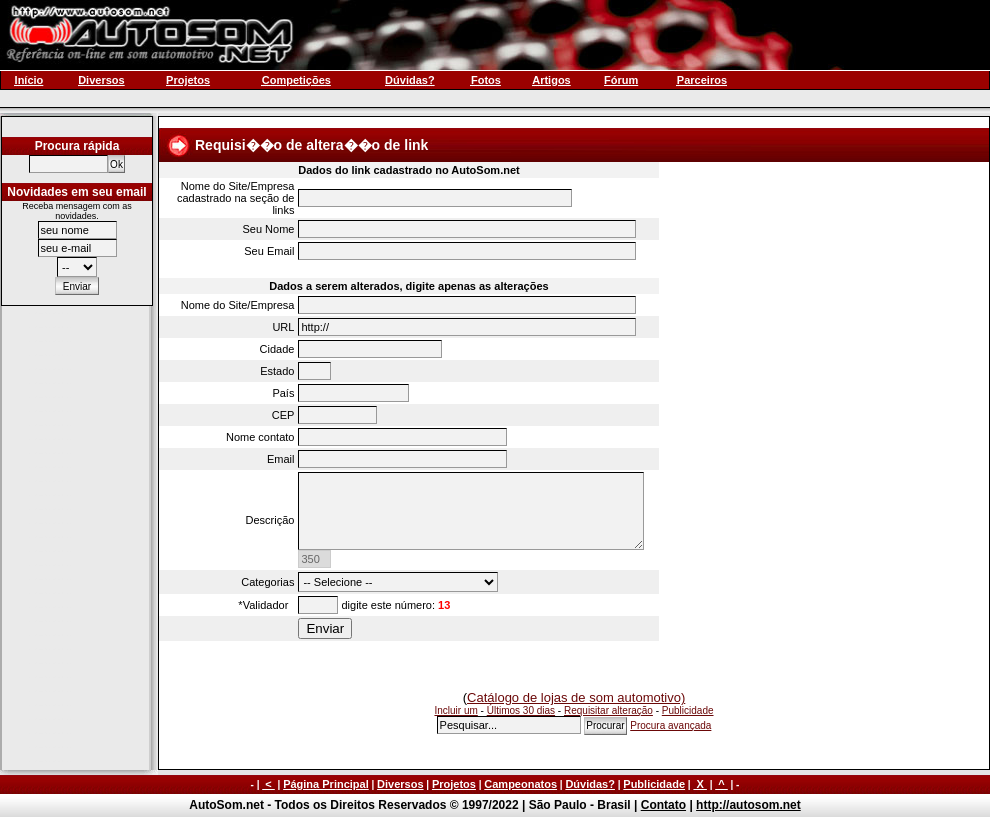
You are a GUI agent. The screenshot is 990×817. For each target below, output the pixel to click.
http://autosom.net (748, 805)
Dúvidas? (590, 784)
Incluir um (455, 710)
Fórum (621, 80)
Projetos (454, 784)
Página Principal (326, 784)
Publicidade (688, 710)
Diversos (400, 784)
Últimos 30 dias (521, 710)
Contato (663, 805)
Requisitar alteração (608, 710)
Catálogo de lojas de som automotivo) (576, 697)
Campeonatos (520, 784)
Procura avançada (670, 725)
